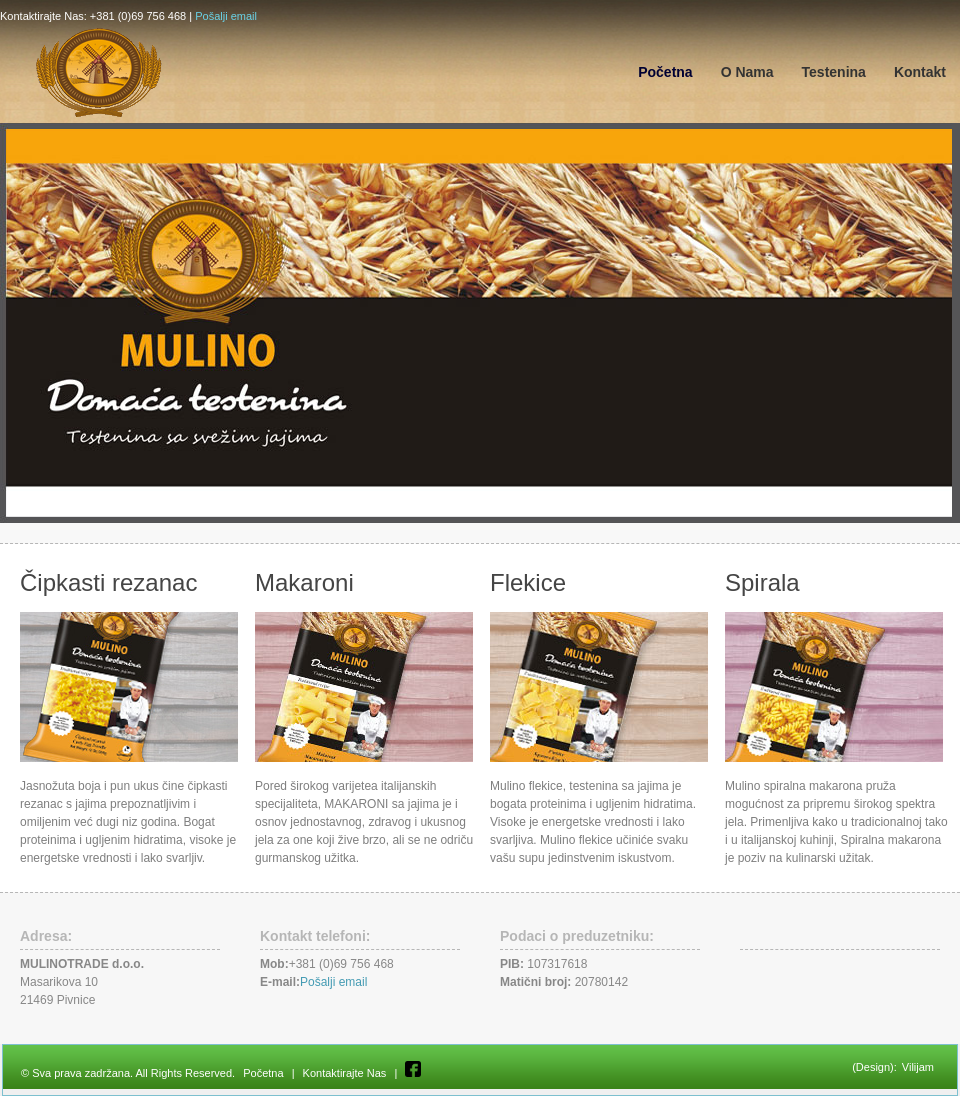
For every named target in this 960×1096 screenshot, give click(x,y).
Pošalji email (226, 16)
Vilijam (918, 1067)
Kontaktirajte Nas (345, 1073)
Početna (263, 1073)
